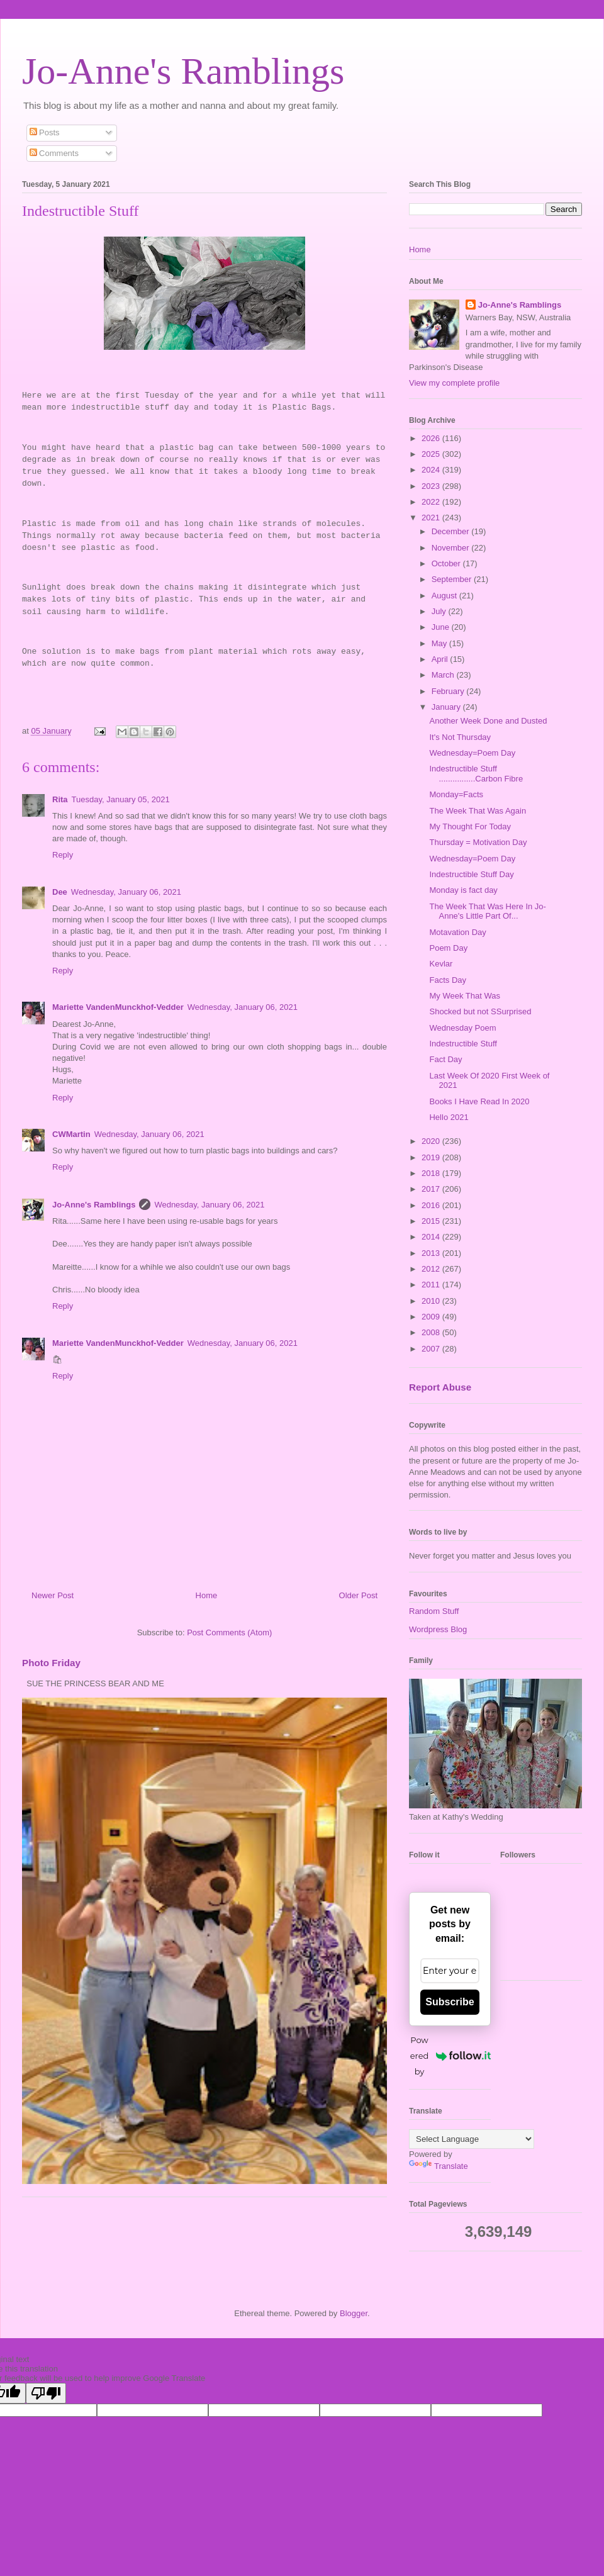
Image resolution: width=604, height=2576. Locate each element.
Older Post (358, 1595)
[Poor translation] (46, 2393)
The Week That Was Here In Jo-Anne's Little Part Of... (487, 911)
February (449, 691)
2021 (432, 517)
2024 (432, 469)
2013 (432, 1253)
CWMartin (71, 1134)
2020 (432, 1141)
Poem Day (448, 948)
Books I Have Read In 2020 (479, 1101)
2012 (432, 1269)
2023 (432, 486)
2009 (432, 1316)
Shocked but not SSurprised (480, 1011)
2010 (432, 1301)
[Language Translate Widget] (471, 2139)
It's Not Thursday (460, 737)
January (447, 707)
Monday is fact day (463, 890)
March (444, 675)
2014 (432, 1236)
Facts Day (447, 980)
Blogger (353, 2313)
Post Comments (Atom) (229, 1632)
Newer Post (52, 1595)
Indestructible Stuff (462, 1043)
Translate (438, 2166)
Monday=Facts (456, 794)
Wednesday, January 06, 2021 (126, 892)
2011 (432, 1284)
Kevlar (440, 963)
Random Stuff (434, 1611)
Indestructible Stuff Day (471, 874)
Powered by (450, 2055)
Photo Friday (51, 1662)
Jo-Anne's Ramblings (183, 71)
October (447, 563)
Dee (59, 892)
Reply (62, 855)
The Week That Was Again (477, 810)
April (441, 659)
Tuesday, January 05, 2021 (121, 799)
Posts (45, 132)
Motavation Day (457, 932)
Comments (54, 153)
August (445, 595)
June (442, 627)
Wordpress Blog (438, 1629)
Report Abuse (440, 1387)
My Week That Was (464, 995)
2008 (432, 1332)
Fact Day (445, 1059)
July (440, 611)
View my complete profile (454, 383)
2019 (432, 1157)
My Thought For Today (470, 826)
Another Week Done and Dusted (488, 720)
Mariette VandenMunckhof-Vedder (118, 1007)
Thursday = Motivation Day (478, 842)
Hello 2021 (448, 1117)
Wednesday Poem (462, 1028)
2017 (432, 1189)
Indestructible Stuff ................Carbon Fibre (476, 773)
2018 (432, 1173)
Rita (60, 799)
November (452, 547)
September (453, 579)
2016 (432, 1205)
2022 (432, 502)
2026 (432, 438)
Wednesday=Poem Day (472, 753)
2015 (432, 1221)
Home (207, 1595)
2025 (432, 454)
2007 (432, 1348)
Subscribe (449, 2001)
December (452, 531)
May (440, 643)
